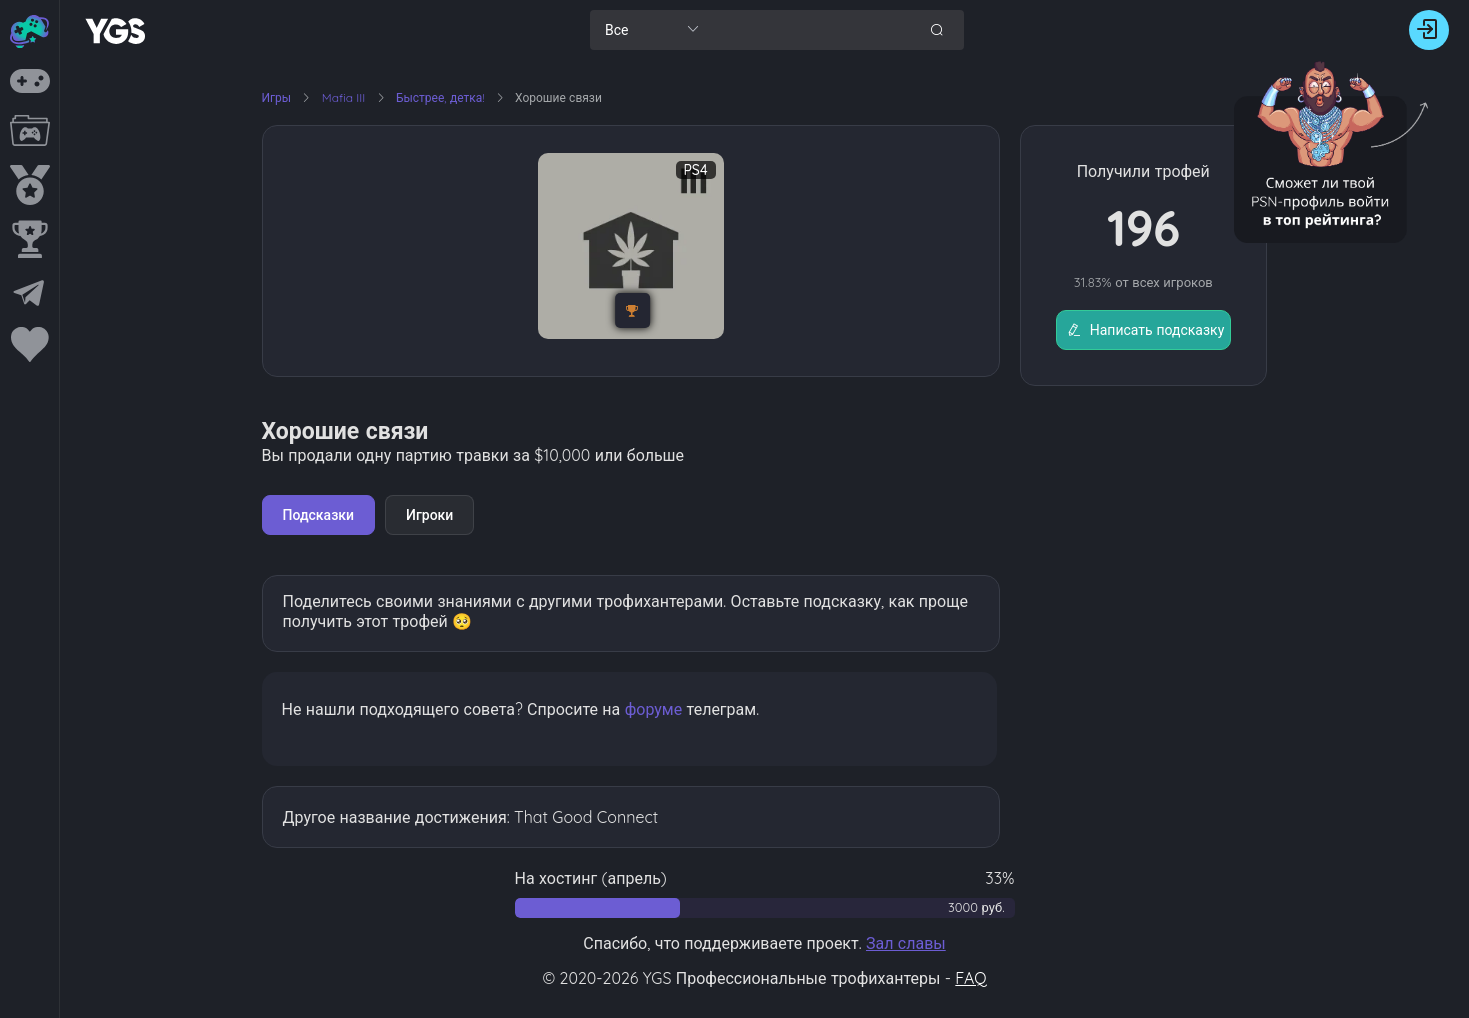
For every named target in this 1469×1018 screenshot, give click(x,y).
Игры (277, 97)
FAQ (970, 978)
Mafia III (345, 97)
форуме (654, 709)
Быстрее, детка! (442, 97)
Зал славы (906, 943)
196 (1143, 227)
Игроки (429, 515)
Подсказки (319, 515)
